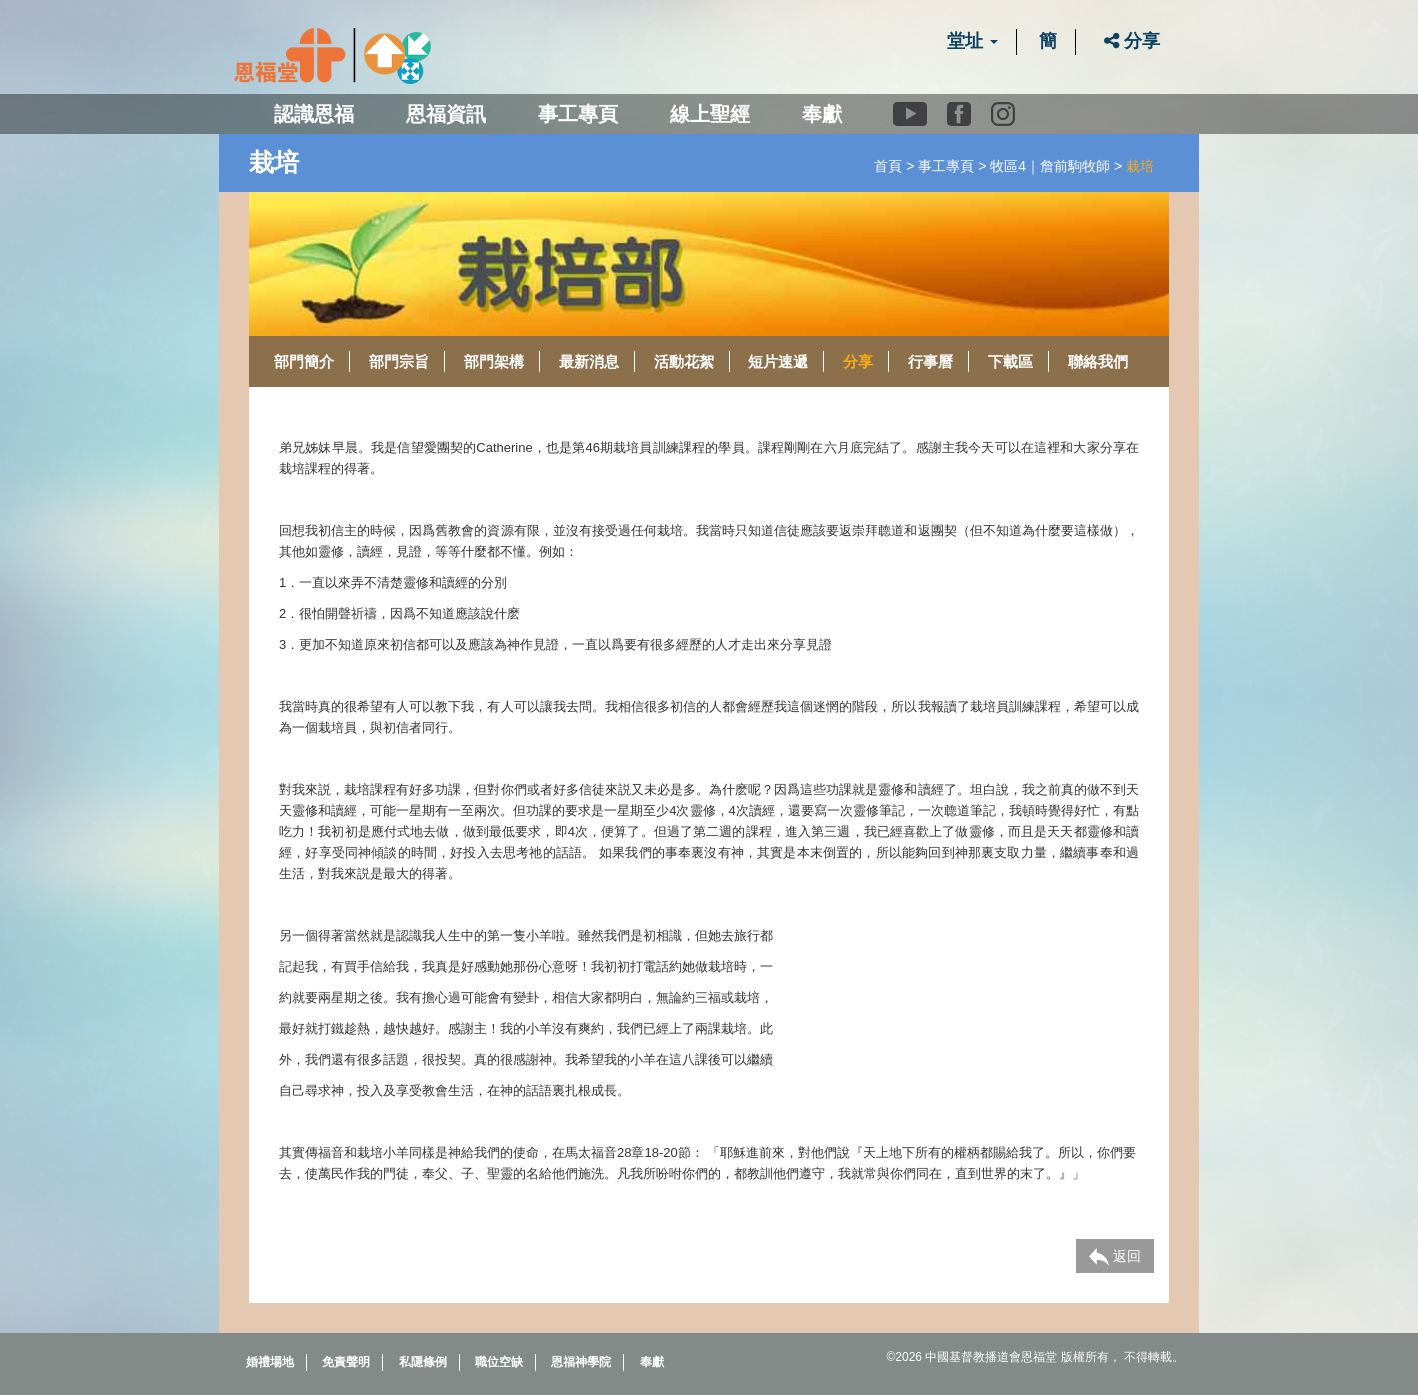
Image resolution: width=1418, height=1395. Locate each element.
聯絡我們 (1098, 361)
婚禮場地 (270, 1362)
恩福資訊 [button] (446, 114)
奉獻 (822, 114)
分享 (1132, 41)
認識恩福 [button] (314, 114)
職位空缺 (499, 1362)
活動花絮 (684, 361)
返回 (1115, 1257)
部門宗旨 (399, 361)
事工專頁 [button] (578, 114)
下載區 (1010, 361)
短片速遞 (778, 361)
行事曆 (930, 361)
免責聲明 (346, 1362)
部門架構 (494, 361)
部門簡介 (304, 361)
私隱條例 (423, 1362)
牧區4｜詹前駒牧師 (1050, 166)
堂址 (972, 41)
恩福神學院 (581, 1362)
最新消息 (589, 361)
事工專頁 (946, 166)
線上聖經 (710, 114)
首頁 (888, 166)
